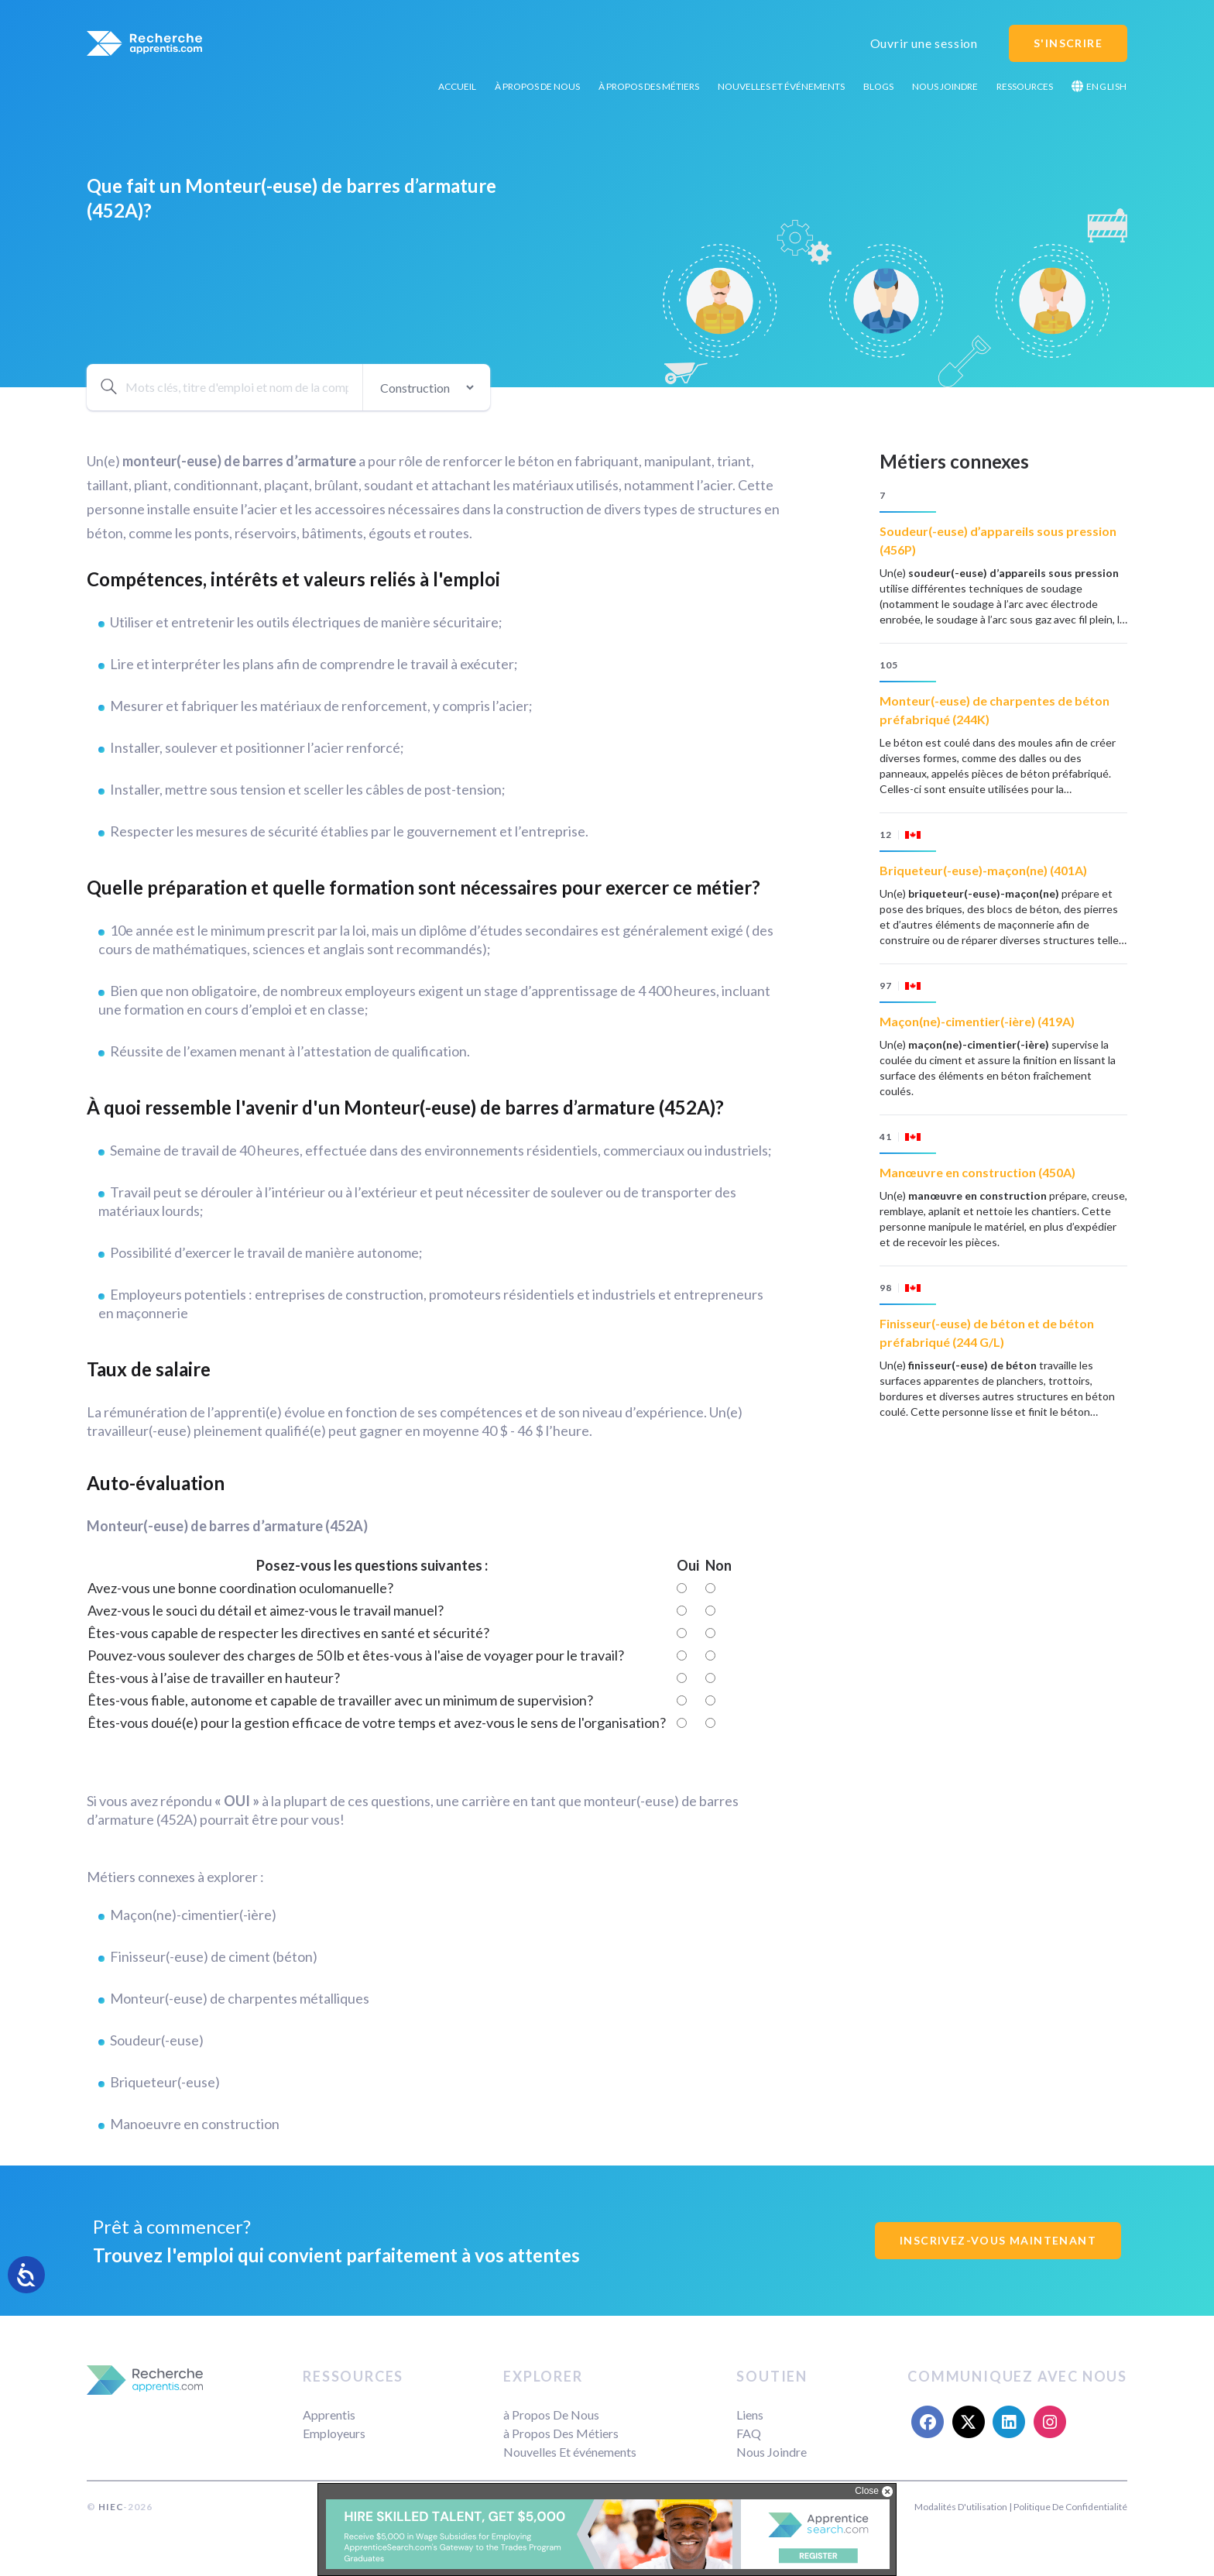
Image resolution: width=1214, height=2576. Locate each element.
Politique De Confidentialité (1070, 2506)
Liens (749, 2414)
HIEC (110, 2506)
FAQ (748, 2433)
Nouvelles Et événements (781, 86)
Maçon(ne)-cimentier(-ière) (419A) (977, 1021)
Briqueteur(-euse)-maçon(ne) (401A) (983, 870)
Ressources (1024, 86)
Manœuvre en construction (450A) (977, 1172)
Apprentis (329, 2414)
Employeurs (334, 2433)
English (1099, 86)
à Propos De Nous (537, 86)
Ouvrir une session (924, 43)
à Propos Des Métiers (648, 86)
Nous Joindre (945, 86)
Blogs (878, 86)
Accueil (457, 86)
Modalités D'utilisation (960, 2506)
